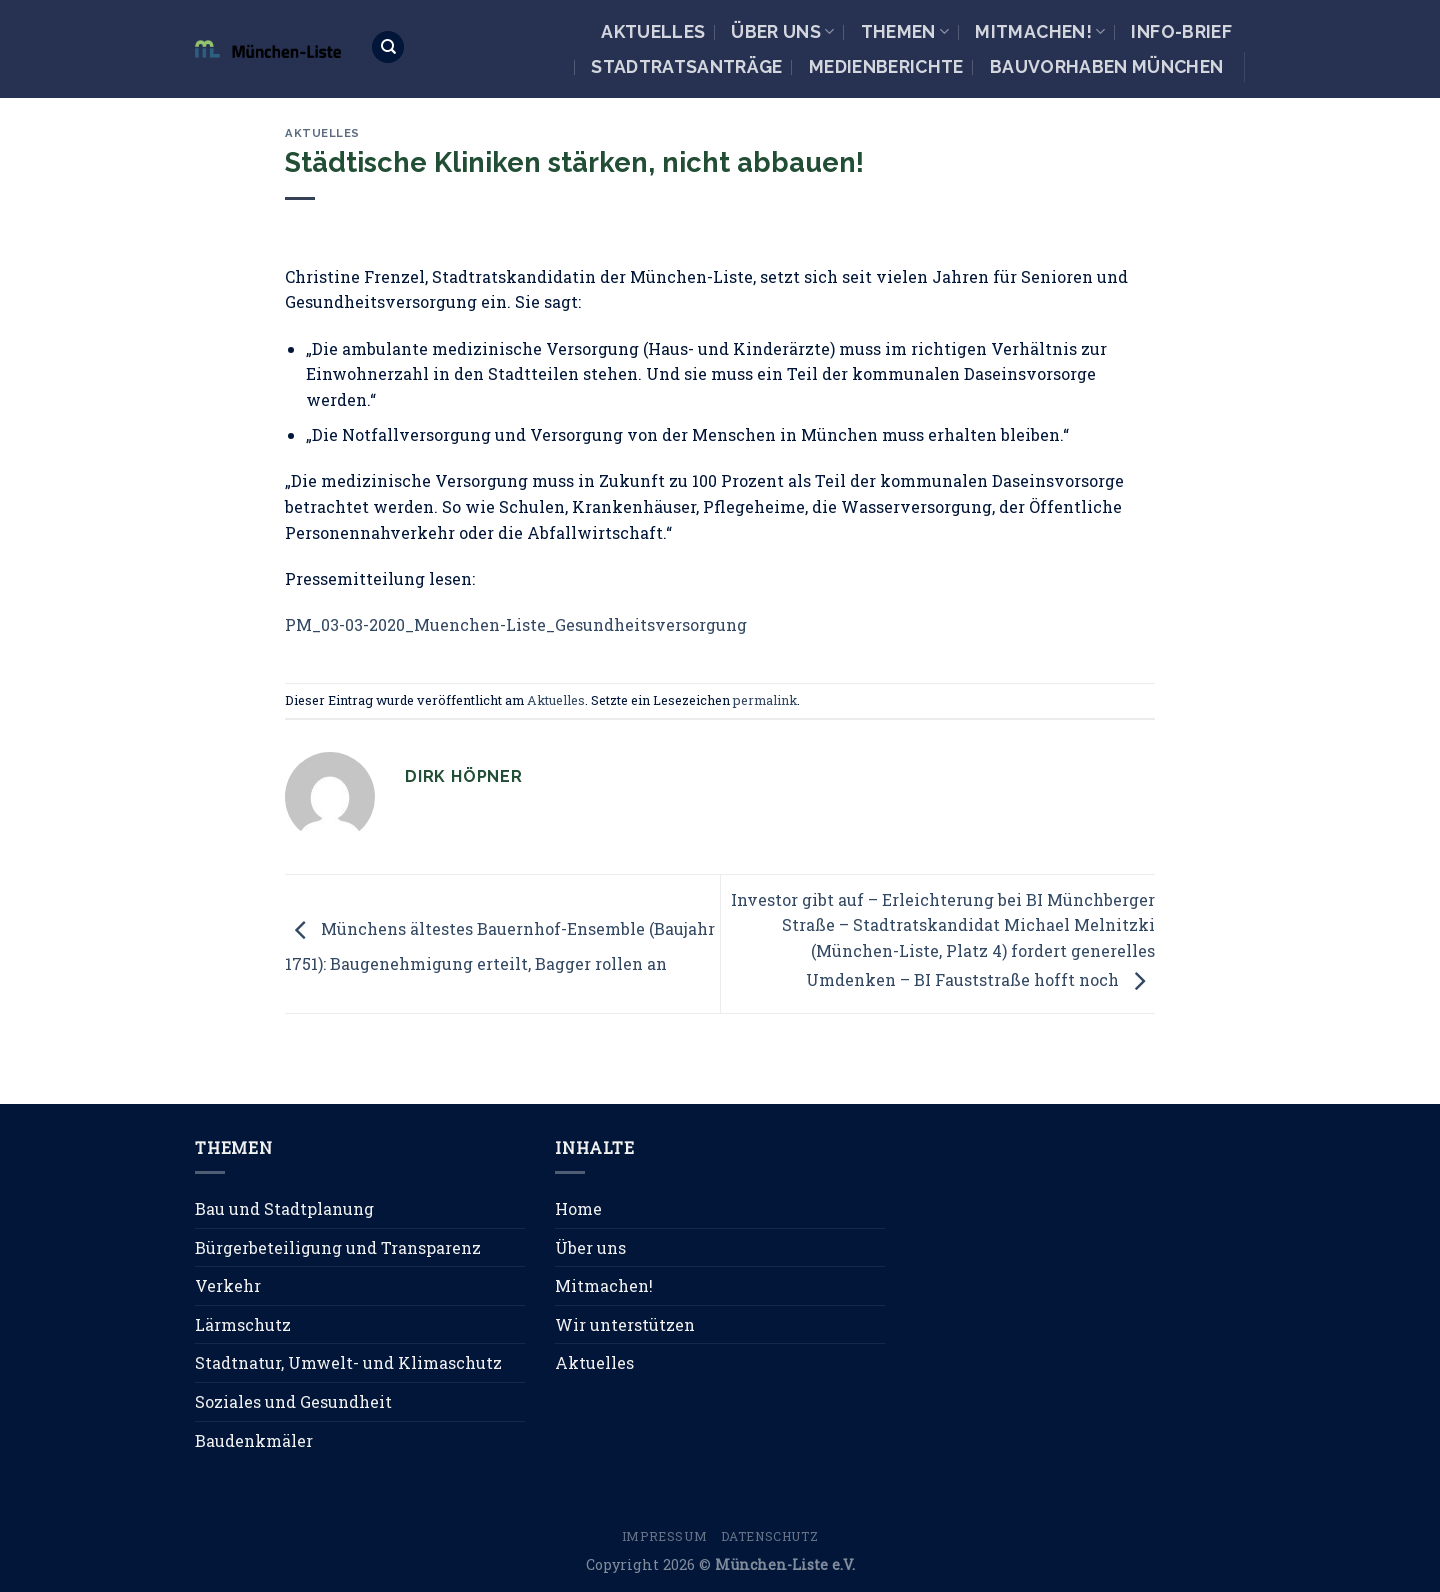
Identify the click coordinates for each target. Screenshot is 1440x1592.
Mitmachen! (1040, 31)
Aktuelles (653, 31)
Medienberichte (886, 66)
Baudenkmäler (254, 1440)
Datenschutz (770, 1536)
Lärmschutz (243, 1324)
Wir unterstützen (625, 1324)
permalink (765, 700)
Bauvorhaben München (1107, 66)
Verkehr (228, 1285)
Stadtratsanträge (687, 66)
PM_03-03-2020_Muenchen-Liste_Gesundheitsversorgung (516, 624)
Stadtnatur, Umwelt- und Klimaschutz (348, 1362)
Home (578, 1208)
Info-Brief (1181, 31)
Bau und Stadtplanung (284, 1208)
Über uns (782, 31)
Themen (905, 31)
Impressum (665, 1536)
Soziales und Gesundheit (293, 1401)
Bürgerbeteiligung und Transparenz (338, 1247)
